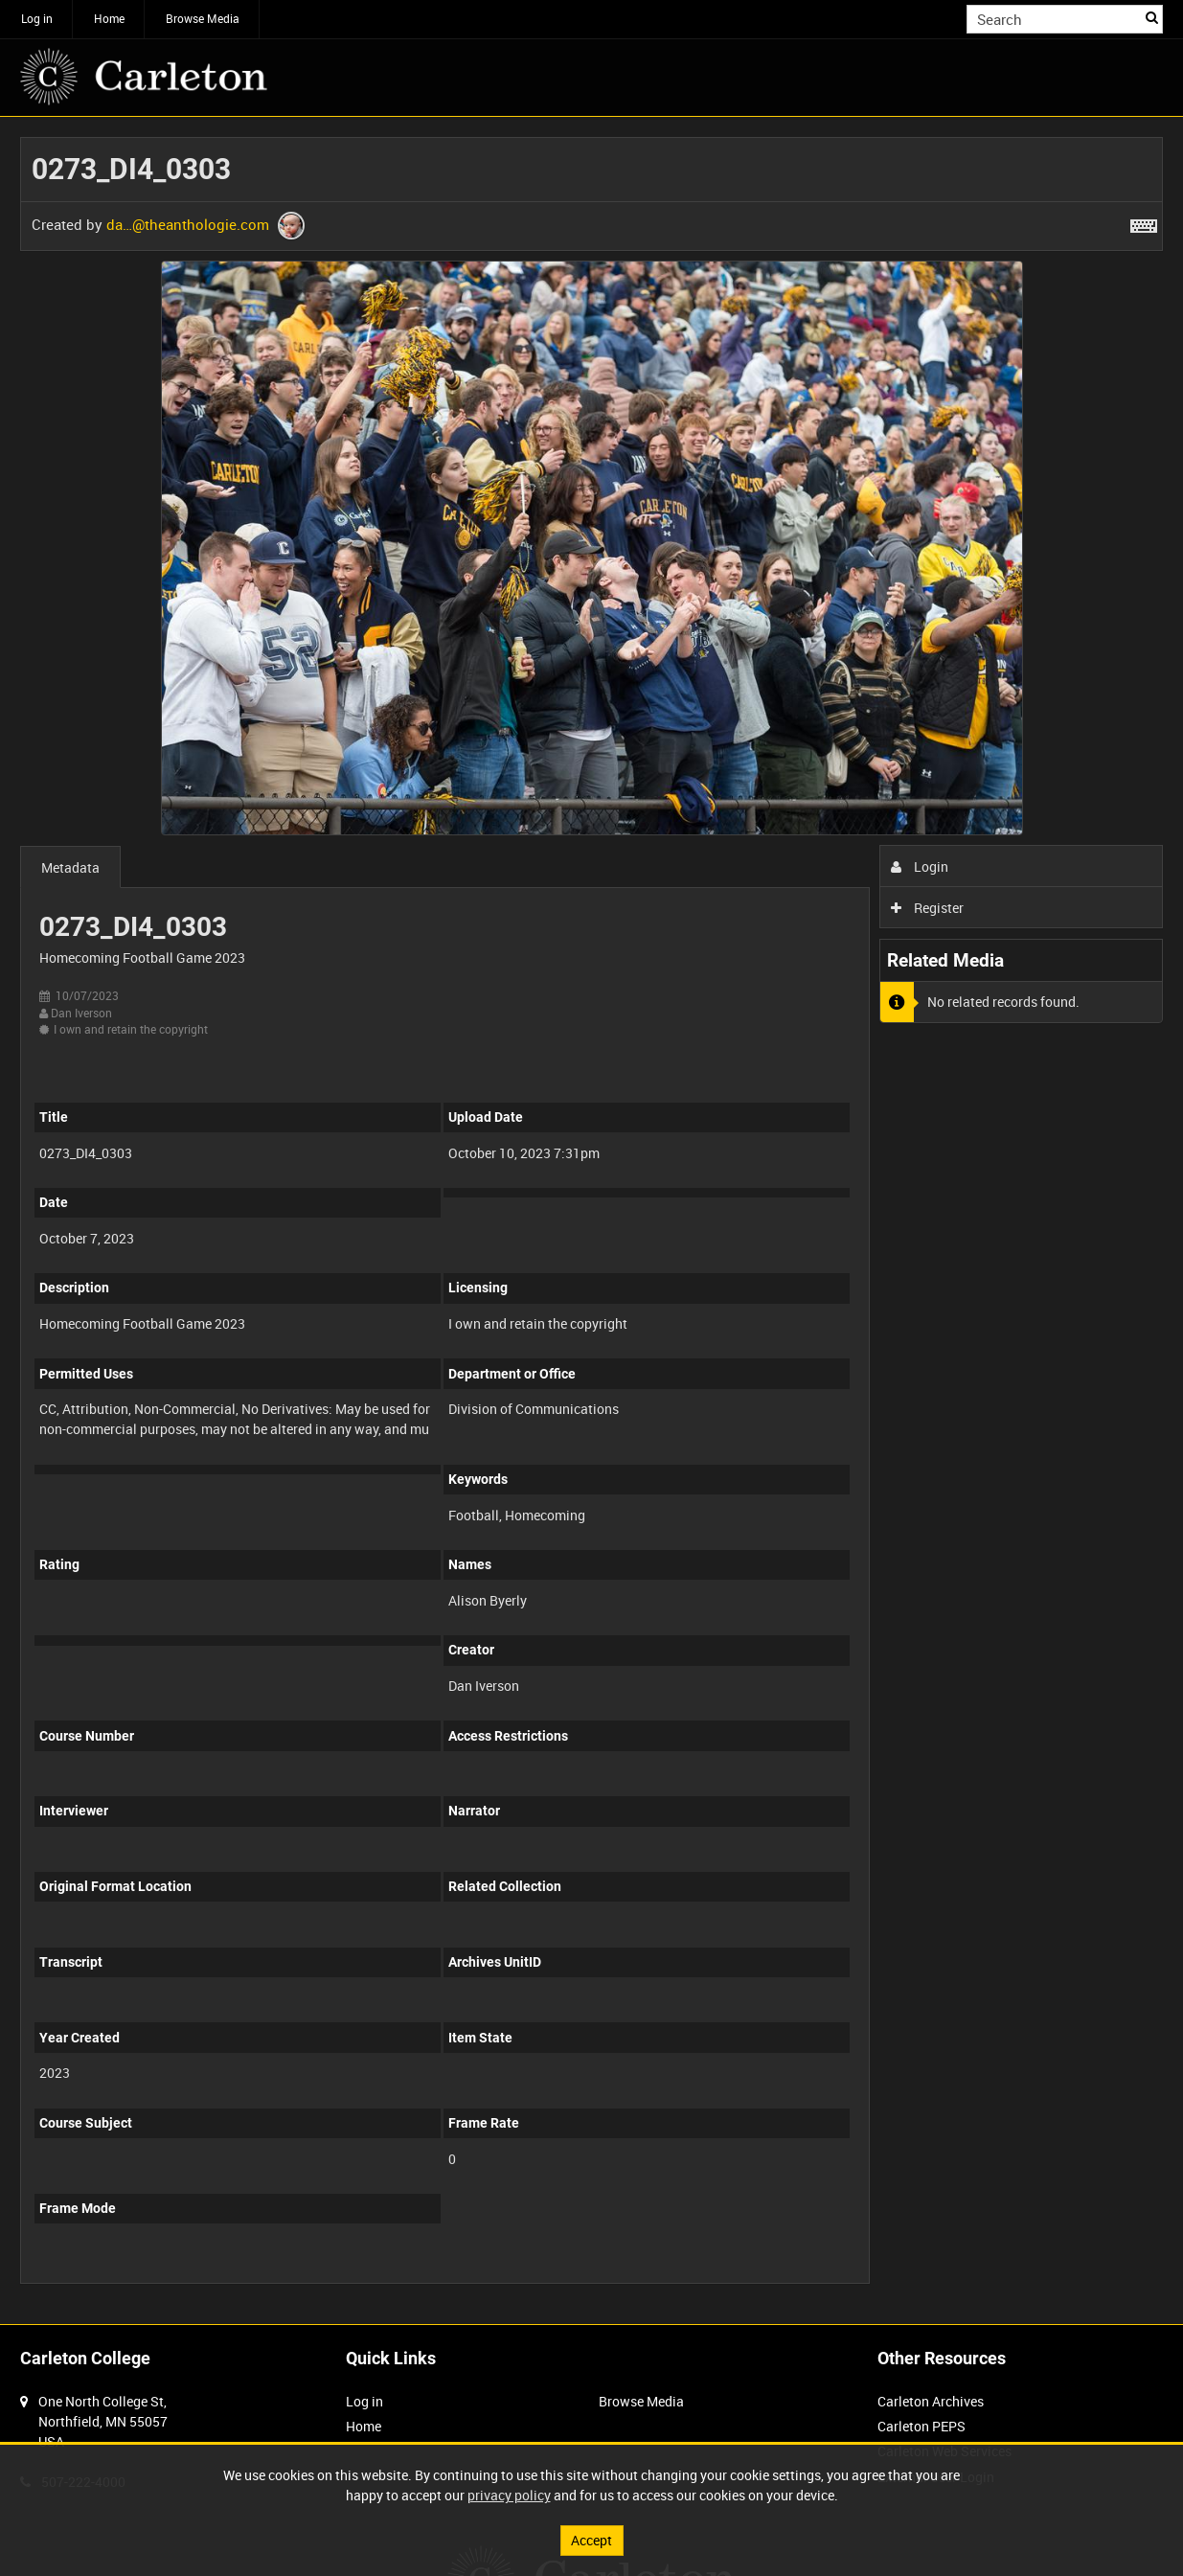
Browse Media (202, 18)
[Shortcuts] (1143, 222)
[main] (591, 1220)
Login (920, 866)
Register (928, 908)
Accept (591, 2540)
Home (109, 18)
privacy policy (509, 2495)
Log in (37, 18)
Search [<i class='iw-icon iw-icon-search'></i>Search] (1152, 17)
